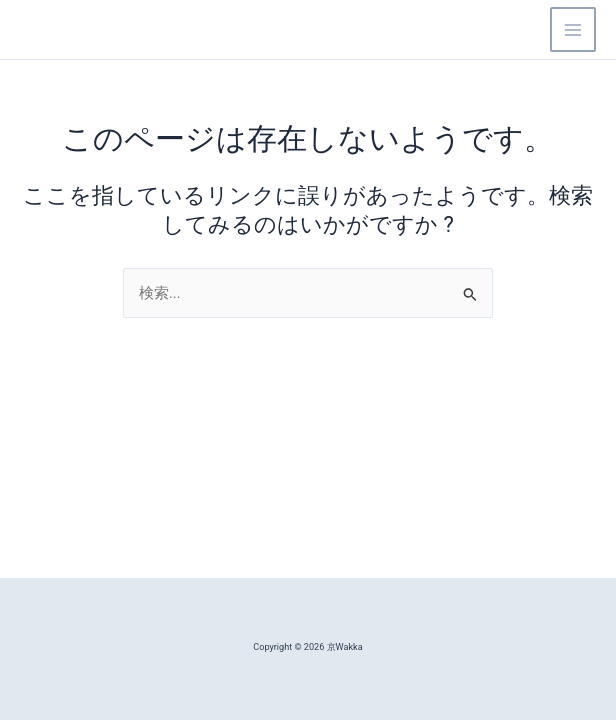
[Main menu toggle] (573, 30)
